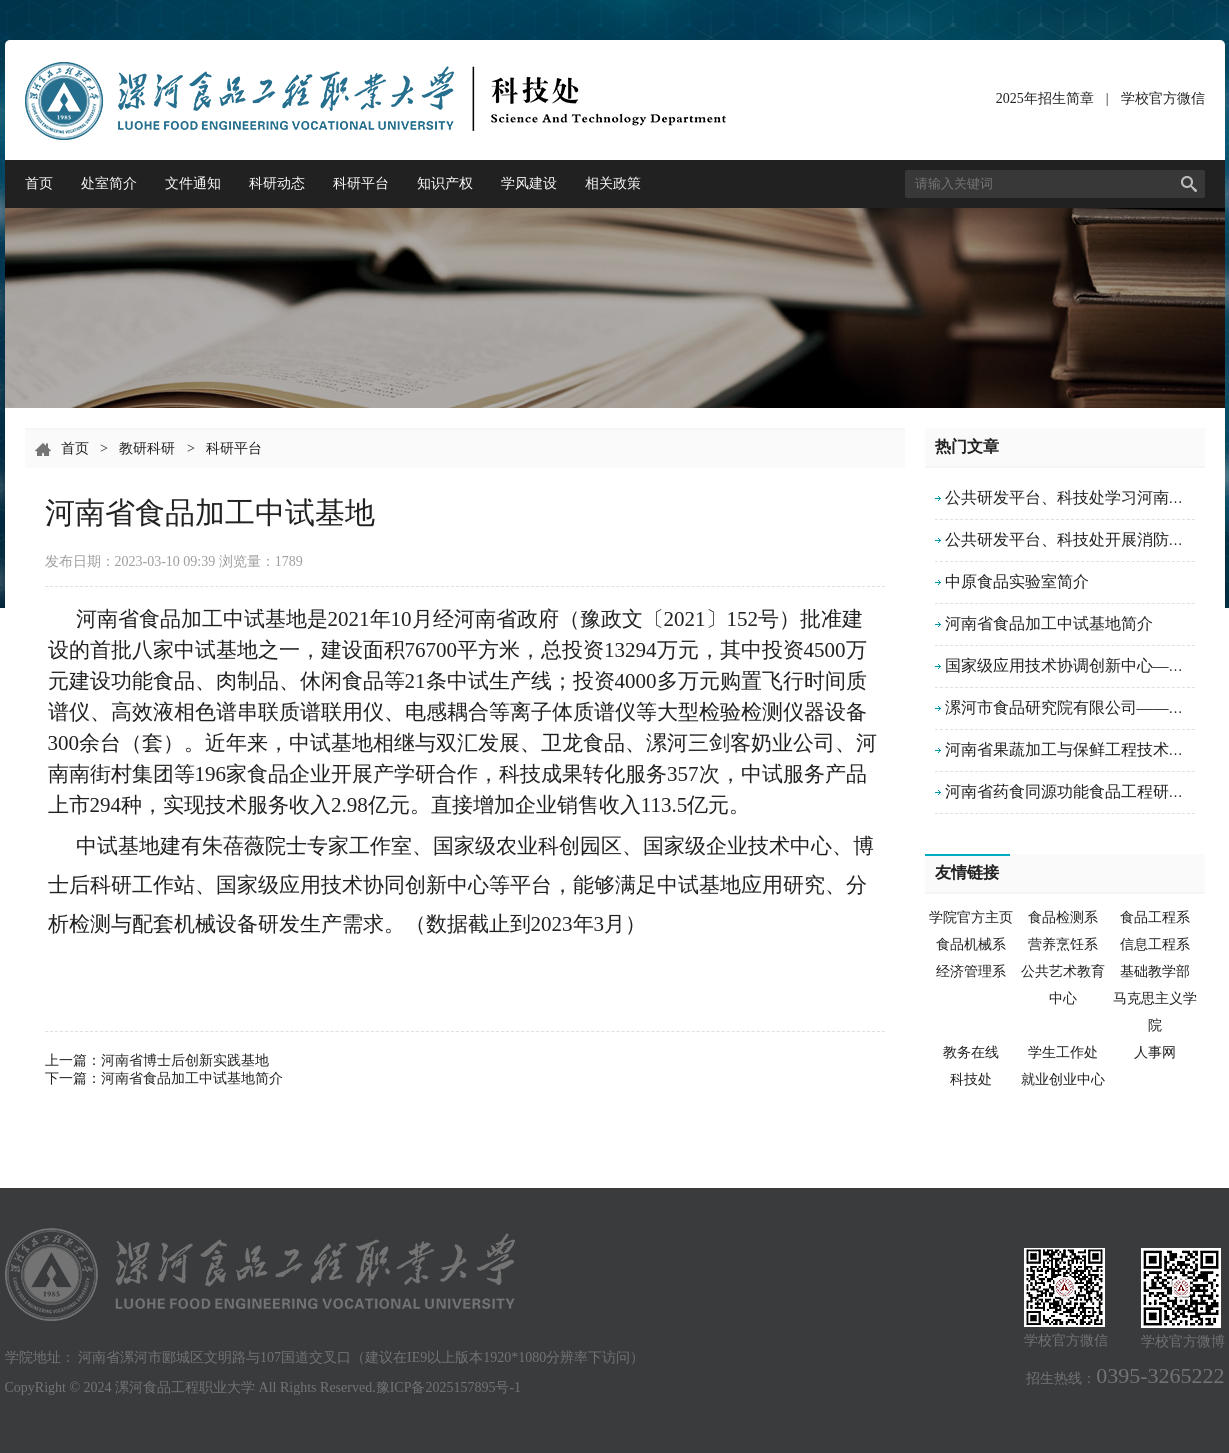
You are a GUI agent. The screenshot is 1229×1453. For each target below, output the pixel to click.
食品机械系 (971, 944)
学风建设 (529, 183)
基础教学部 (1155, 971)
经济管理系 (971, 971)
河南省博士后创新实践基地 (185, 1060)
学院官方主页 (971, 917)
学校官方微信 (1163, 102)
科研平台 (361, 183)
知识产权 (445, 183)
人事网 (1155, 1052)
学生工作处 (1063, 1052)
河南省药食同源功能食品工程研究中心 (1081, 791)
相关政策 (613, 183)
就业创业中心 (1063, 1079)
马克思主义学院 (1155, 1012)
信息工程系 (1155, 944)
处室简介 (109, 183)
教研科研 (147, 448)
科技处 (971, 1079)
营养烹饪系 (1063, 944)
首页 (39, 183)
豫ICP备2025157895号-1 (448, 1387)
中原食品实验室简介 (1017, 581)
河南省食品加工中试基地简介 (192, 1078)
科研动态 (277, 183)
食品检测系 (1063, 917)
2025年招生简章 (1045, 98)
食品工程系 (1155, 917)
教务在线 (971, 1052)
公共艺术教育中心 (1063, 985)
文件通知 (193, 183)
